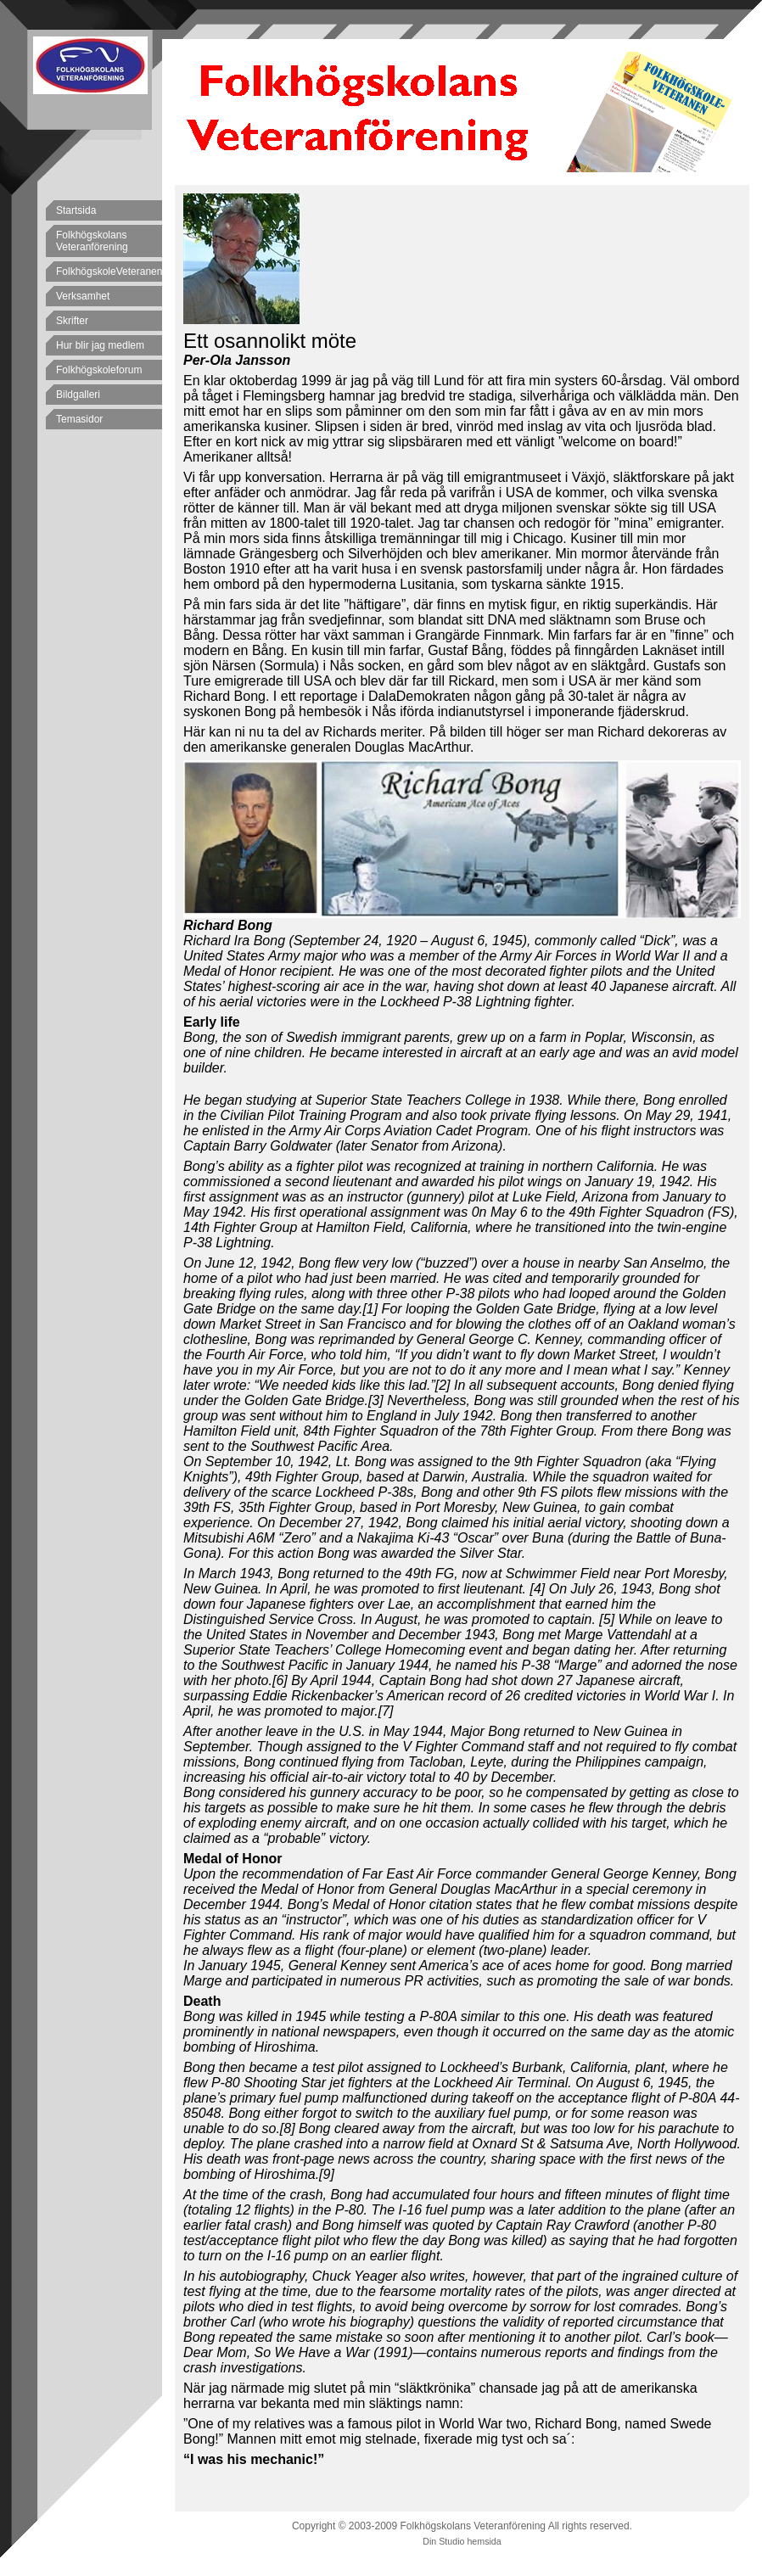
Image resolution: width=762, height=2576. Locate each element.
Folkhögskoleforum (99, 370)
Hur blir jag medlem (100, 345)
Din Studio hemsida (462, 2541)
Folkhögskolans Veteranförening (92, 241)
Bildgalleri (78, 394)
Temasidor (79, 419)
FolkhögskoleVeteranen (109, 271)
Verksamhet (82, 296)
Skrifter (72, 321)
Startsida (76, 210)
